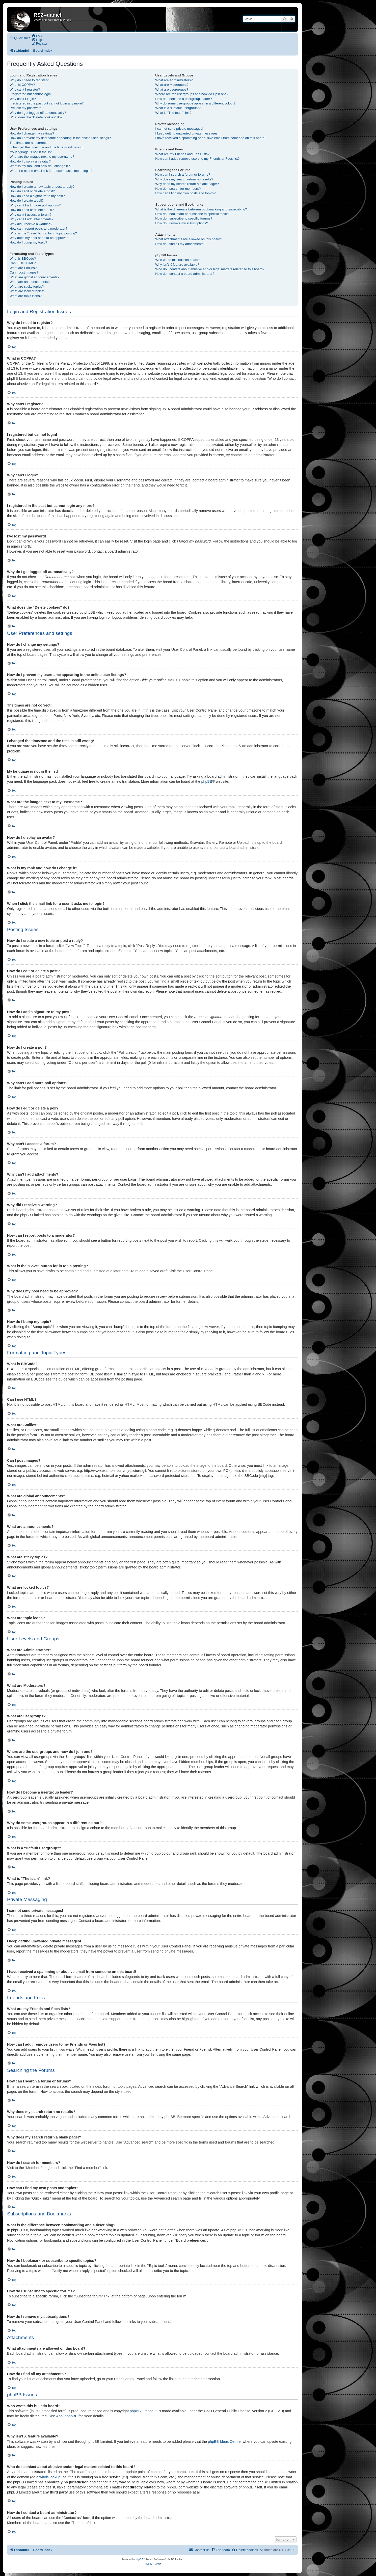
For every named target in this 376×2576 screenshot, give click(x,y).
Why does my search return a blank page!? (187, 184)
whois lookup (49, 2477)
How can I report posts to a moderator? (38, 228)
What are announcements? (29, 282)
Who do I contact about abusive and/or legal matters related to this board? (209, 269)
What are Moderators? (171, 85)
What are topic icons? (26, 296)
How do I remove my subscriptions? (181, 223)
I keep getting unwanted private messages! (187, 133)
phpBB (206, 781)
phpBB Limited (141, 2411)
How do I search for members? (178, 189)
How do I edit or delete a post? (32, 191)
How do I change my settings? (32, 133)
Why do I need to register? (29, 80)
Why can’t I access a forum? (30, 214)
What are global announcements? (34, 277)
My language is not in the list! (31, 152)
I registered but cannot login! (30, 94)
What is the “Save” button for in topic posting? (43, 233)
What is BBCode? (23, 258)
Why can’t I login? (23, 99)
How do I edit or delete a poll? (31, 210)
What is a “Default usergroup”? (178, 108)
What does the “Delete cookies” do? (36, 117)
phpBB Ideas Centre (224, 2441)
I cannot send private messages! (179, 128)
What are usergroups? (171, 89)
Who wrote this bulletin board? (177, 260)
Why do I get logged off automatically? (38, 113)
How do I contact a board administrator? (184, 274)
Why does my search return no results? (184, 179)
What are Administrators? (174, 80)
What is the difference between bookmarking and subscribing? (201, 209)
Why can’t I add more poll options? (35, 205)
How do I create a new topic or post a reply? (42, 186)
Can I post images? (24, 272)
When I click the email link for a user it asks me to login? (51, 171)
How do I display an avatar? (30, 161)
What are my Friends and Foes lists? (182, 154)
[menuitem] (37, 36)
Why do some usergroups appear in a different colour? (195, 103)
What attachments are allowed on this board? (188, 239)
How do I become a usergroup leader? (183, 99)
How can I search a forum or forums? (182, 174)
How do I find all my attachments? (180, 244)
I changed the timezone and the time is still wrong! (46, 147)
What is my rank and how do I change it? (40, 166)
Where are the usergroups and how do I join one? (191, 94)
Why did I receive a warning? (31, 224)
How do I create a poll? (27, 200)
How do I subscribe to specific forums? (183, 218)
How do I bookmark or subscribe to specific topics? (192, 214)
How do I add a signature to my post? (37, 196)
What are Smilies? (23, 268)
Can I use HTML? (23, 263)
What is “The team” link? (173, 113)
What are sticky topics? (27, 286)
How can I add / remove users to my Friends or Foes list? (197, 158)
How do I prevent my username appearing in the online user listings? (60, 138)
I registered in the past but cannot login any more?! (47, 103)
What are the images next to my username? (42, 156)
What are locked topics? (27, 291)
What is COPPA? (22, 85)
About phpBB (66, 2416)
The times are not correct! (28, 143)
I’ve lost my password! (26, 108)
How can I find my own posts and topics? (185, 193)
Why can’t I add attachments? (31, 219)
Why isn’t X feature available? (177, 264)
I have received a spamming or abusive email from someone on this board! (210, 138)
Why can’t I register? (25, 89)
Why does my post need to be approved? (40, 238)
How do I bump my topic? (28, 242)
